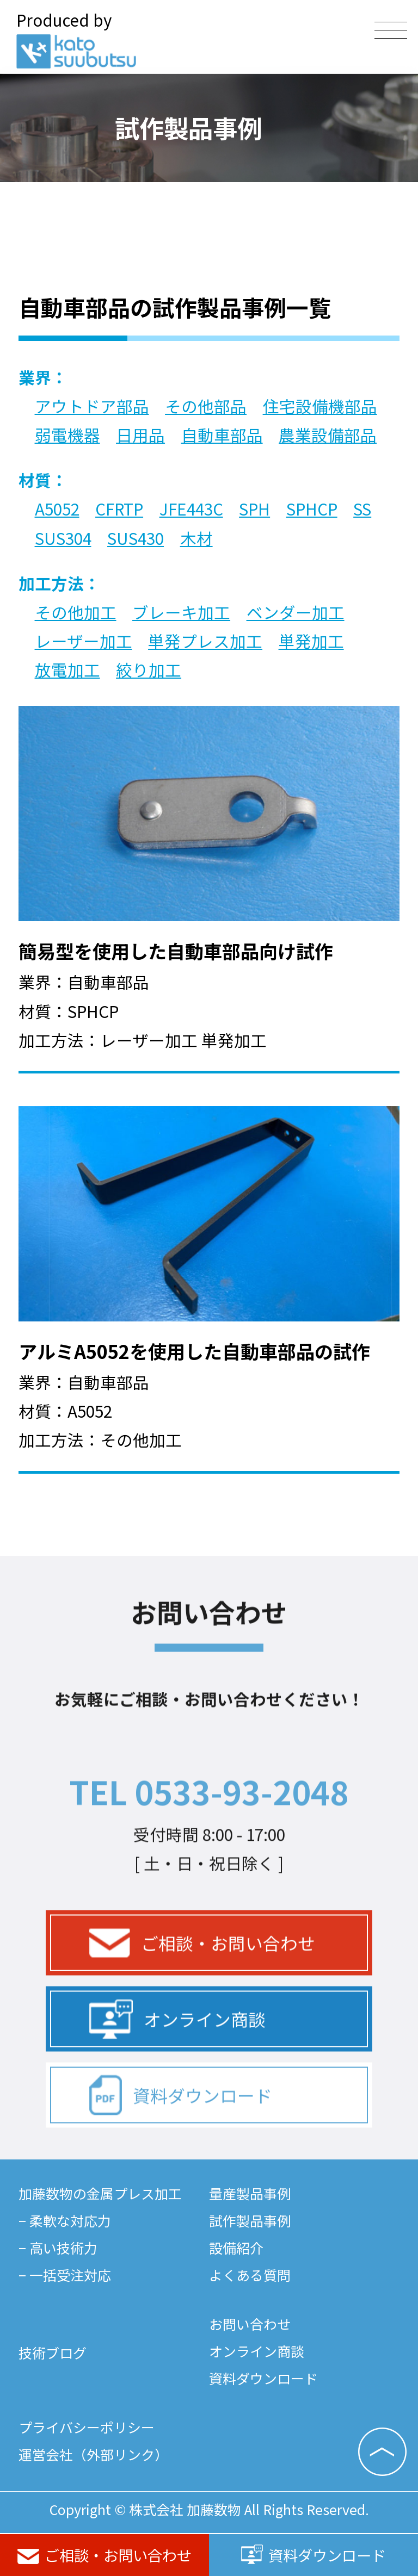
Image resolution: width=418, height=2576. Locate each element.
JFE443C (191, 508)
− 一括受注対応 (65, 2275)
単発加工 (311, 641)
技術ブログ (53, 2352)
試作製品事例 (250, 2220)
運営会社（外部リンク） (93, 2454)
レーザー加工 (83, 641)
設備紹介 (236, 2247)
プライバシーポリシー (87, 2427)
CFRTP (119, 508)
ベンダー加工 (296, 612)
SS (362, 508)
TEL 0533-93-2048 (209, 1828)
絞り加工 (148, 669)
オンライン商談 (177, 2057)
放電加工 (67, 669)
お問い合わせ (250, 2323)
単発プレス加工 (205, 641)
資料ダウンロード (313, 2555)
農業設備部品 (328, 434)
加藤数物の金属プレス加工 (100, 2193)
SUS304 (63, 538)
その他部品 (206, 406)
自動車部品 (222, 434)
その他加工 (75, 612)
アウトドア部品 (92, 406)
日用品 (140, 434)
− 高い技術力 (58, 2247)
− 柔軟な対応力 (65, 2220)
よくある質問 (250, 2275)
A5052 (57, 508)
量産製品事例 (250, 2193)
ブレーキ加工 (181, 612)
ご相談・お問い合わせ (104, 2555)
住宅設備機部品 (320, 406)
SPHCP (311, 508)
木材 (196, 538)
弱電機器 (67, 434)
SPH (254, 508)
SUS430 (135, 538)
